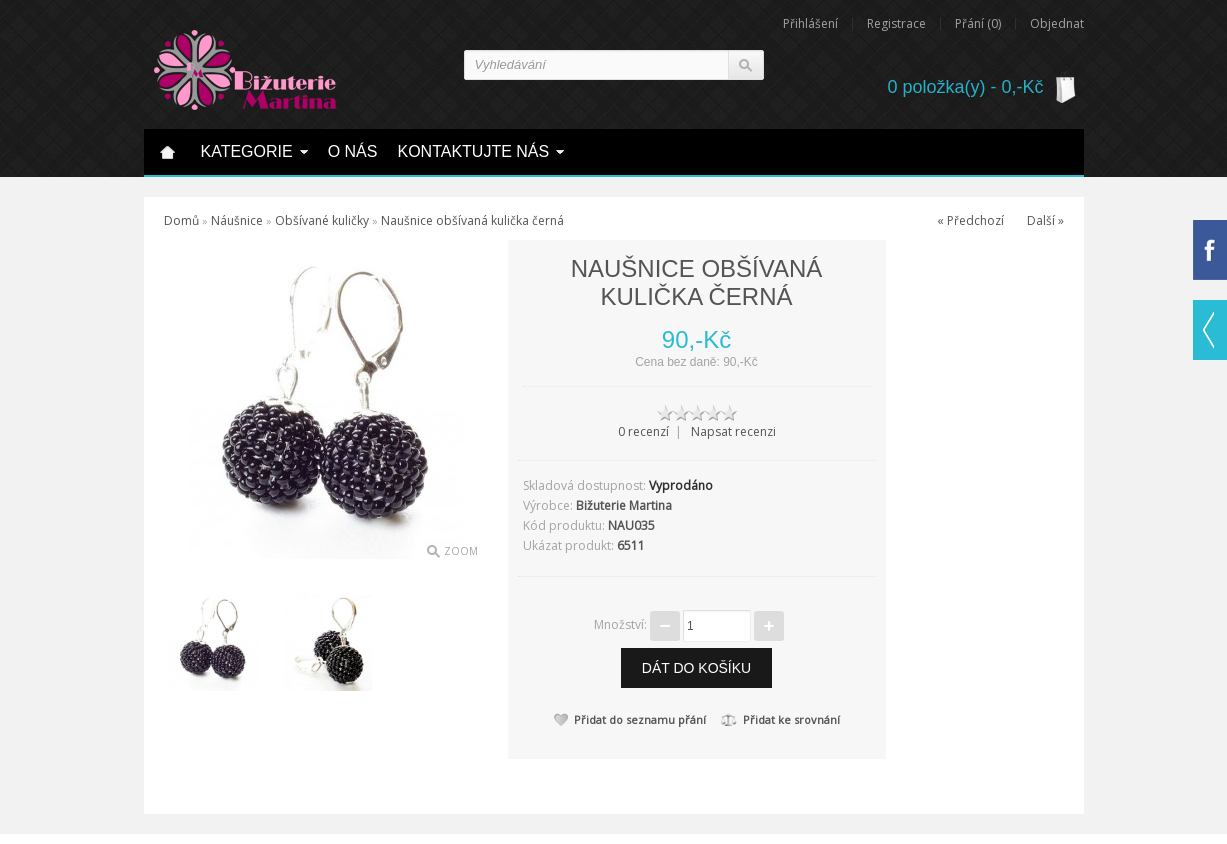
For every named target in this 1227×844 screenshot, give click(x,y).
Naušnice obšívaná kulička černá (472, 220)
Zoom (461, 551)
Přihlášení (810, 24)
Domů (181, 220)
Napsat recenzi (733, 431)
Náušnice (237, 220)
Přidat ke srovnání (780, 719)
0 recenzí (643, 431)
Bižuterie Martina (624, 505)
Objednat (1057, 24)
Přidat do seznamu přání (630, 719)
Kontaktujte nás (473, 151)
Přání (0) (978, 24)
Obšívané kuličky (322, 220)
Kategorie (247, 151)
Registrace (896, 24)
